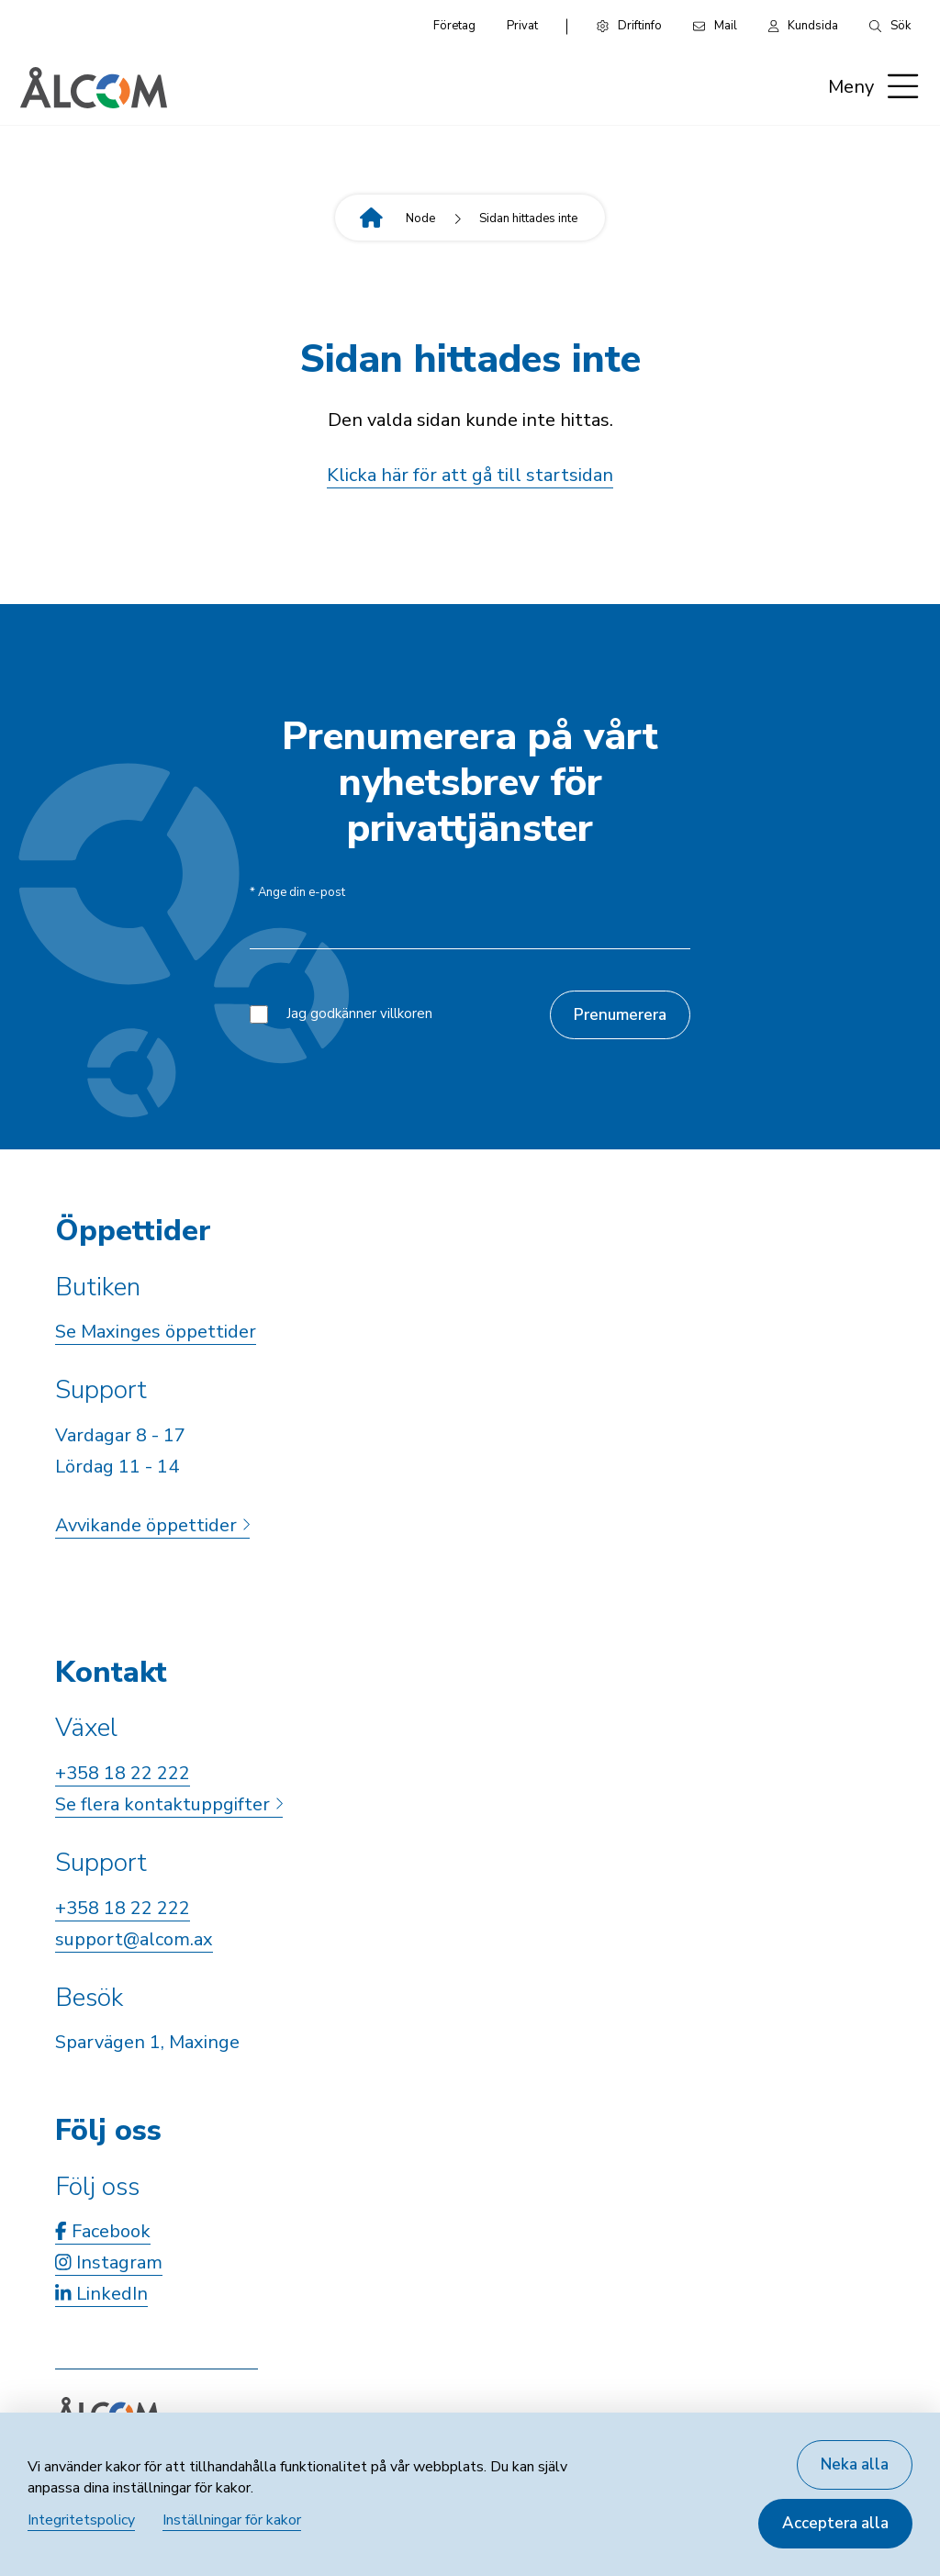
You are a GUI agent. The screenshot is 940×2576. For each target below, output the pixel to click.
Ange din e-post (297, 893)
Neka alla (855, 2464)
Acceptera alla (835, 2523)
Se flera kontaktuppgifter (169, 1804)
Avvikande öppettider (152, 1525)
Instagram (108, 2262)
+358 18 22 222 (122, 1773)
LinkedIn (101, 2293)
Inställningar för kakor (231, 2520)
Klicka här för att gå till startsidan (470, 475)
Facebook (103, 2231)
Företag (454, 25)
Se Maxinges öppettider (155, 1331)
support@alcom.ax (134, 1939)
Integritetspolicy (81, 2520)
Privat (522, 25)
